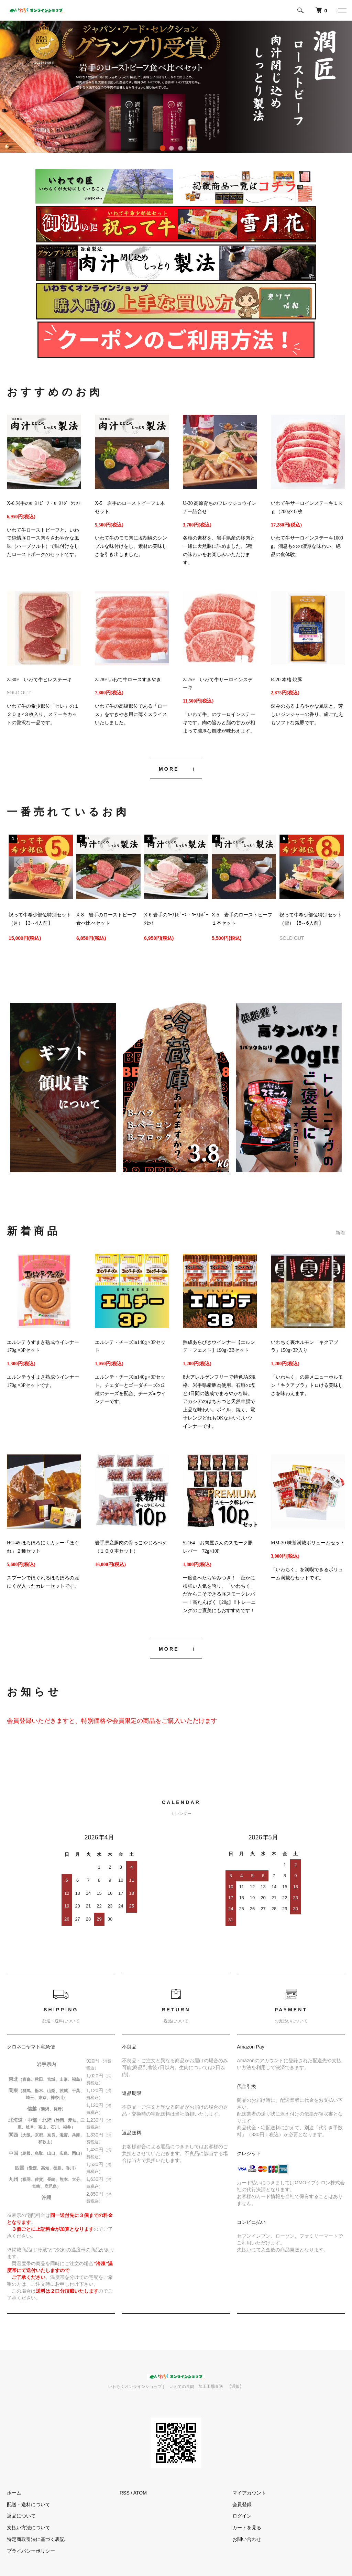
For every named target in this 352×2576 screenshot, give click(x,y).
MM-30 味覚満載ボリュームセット (308, 1542)
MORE (169, 769)
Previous (19, 862)
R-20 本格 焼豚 (286, 679)
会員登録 (242, 2504)
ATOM (140, 2493)
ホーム (14, 2493)
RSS (125, 2493)
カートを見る (246, 2527)
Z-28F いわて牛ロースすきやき (128, 679)
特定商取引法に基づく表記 (36, 2539)
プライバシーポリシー (31, 2551)
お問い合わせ (246, 2539)
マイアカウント (249, 2493)
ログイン (242, 2516)
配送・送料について (28, 2504)
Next (333, 862)
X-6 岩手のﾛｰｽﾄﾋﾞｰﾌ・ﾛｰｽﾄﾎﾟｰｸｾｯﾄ (43, 503)
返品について (21, 2516)
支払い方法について (28, 2527)
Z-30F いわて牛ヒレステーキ (39, 679)
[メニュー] (341, 10)
